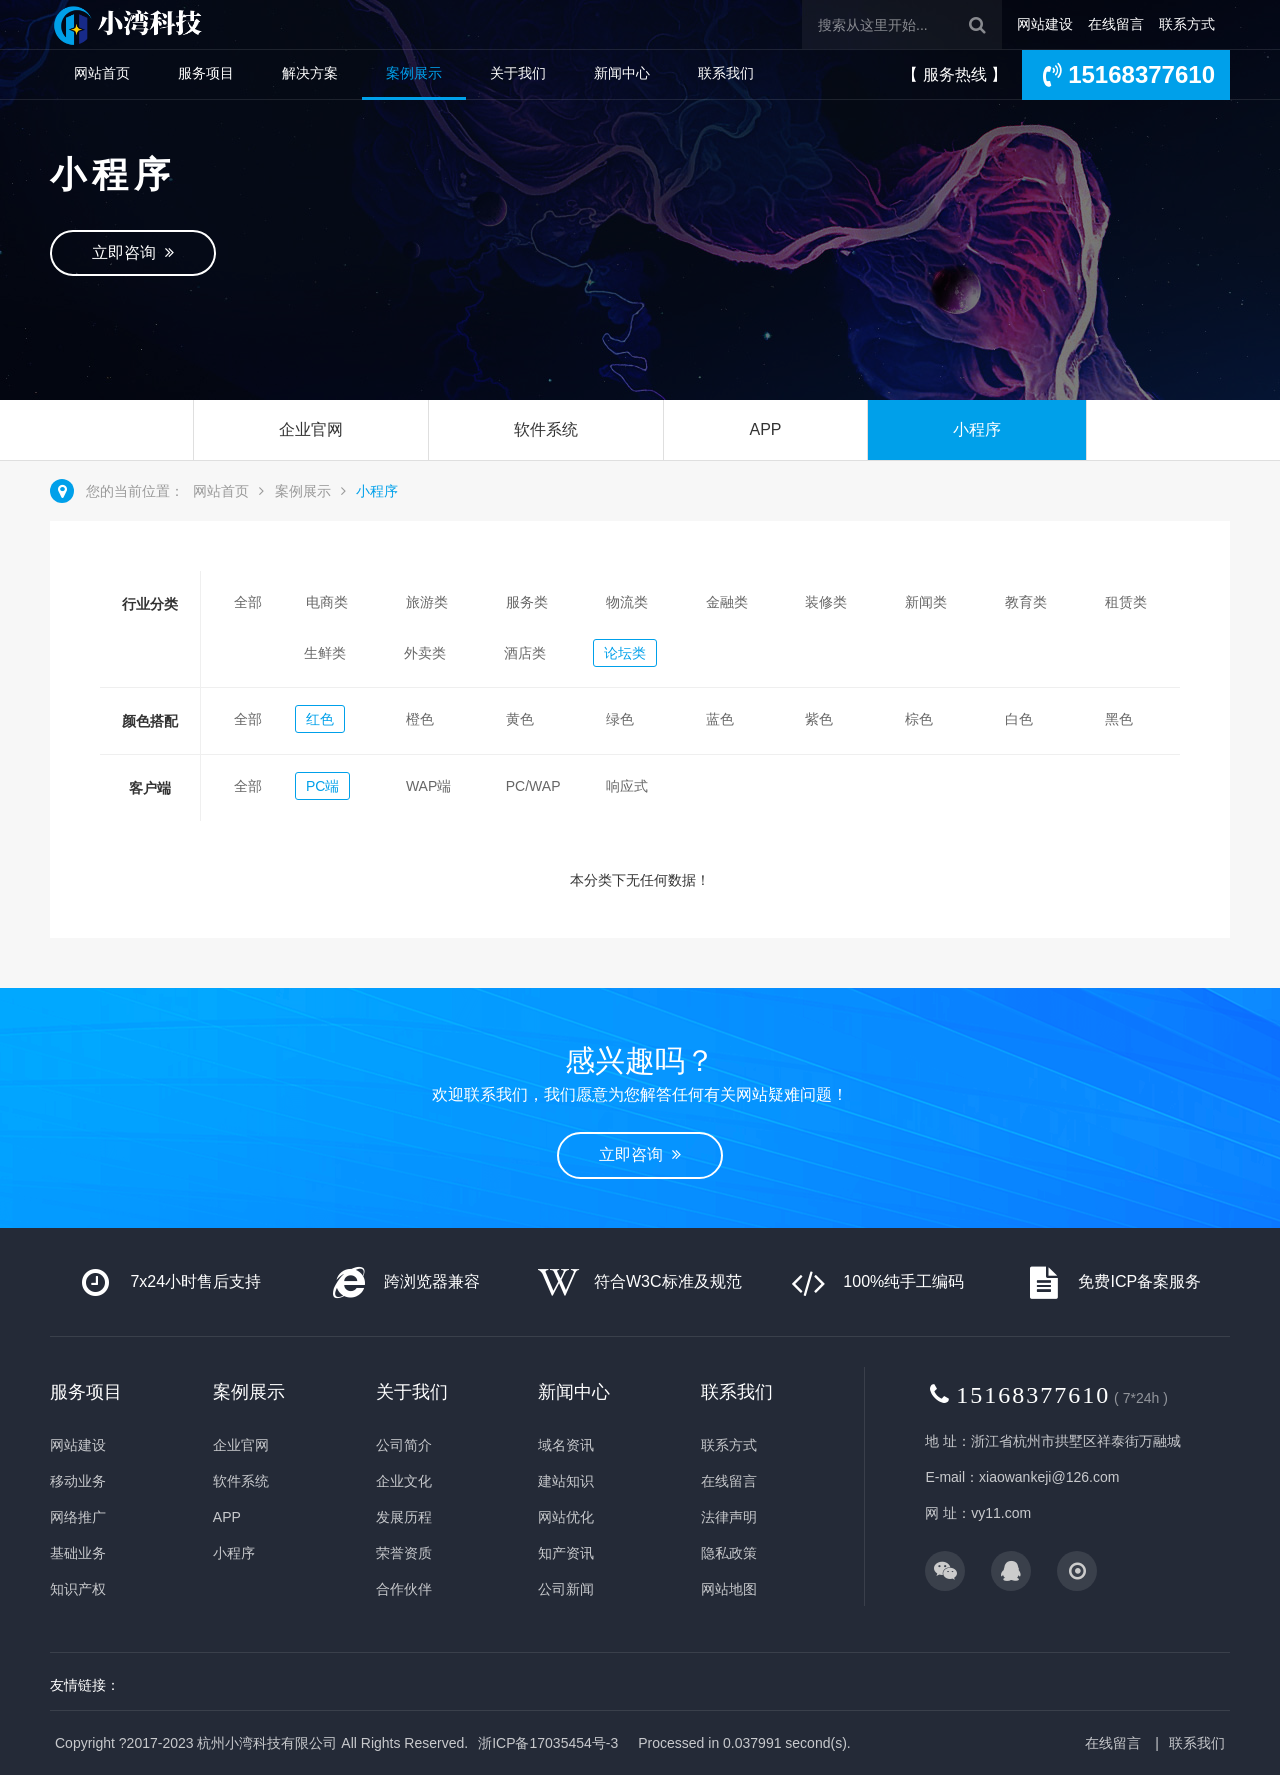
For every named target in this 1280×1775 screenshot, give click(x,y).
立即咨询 (133, 252)
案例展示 (414, 73)
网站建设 (1045, 24)
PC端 (322, 786)
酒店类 (525, 653)
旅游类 (427, 602)
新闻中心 (622, 73)
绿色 (620, 719)
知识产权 (78, 1589)
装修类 (826, 602)
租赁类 (1126, 602)
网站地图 (729, 1589)
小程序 (977, 429)
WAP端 (428, 786)
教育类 (1026, 602)
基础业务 (78, 1553)
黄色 (520, 719)
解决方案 (310, 73)
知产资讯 (566, 1553)
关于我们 (518, 73)
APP (765, 429)
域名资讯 (566, 1445)
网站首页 (102, 73)
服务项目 (206, 73)
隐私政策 (729, 1553)
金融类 (727, 602)
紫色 (819, 719)
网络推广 (78, 1517)
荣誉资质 (404, 1553)
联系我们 (726, 73)
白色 (1019, 719)
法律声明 (729, 1517)
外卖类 (425, 653)
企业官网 (311, 429)
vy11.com (1001, 1513)
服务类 (527, 602)
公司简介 (404, 1445)
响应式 (627, 786)
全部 (248, 602)
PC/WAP (533, 786)
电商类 (327, 602)
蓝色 (720, 719)
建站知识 (566, 1481)
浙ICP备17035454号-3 (548, 1743)
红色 (320, 719)
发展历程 (404, 1517)
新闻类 (926, 602)
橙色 (420, 719)
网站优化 (566, 1517)
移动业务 (78, 1481)
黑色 (1119, 719)
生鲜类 (325, 653)
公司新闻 (566, 1589)
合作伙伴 (404, 1589)
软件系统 (546, 429)
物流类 (627, 602)
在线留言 (1116, 24)
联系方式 (1187, 24)
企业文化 (404, 1481)
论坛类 (625, 653)
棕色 (919, 719)
